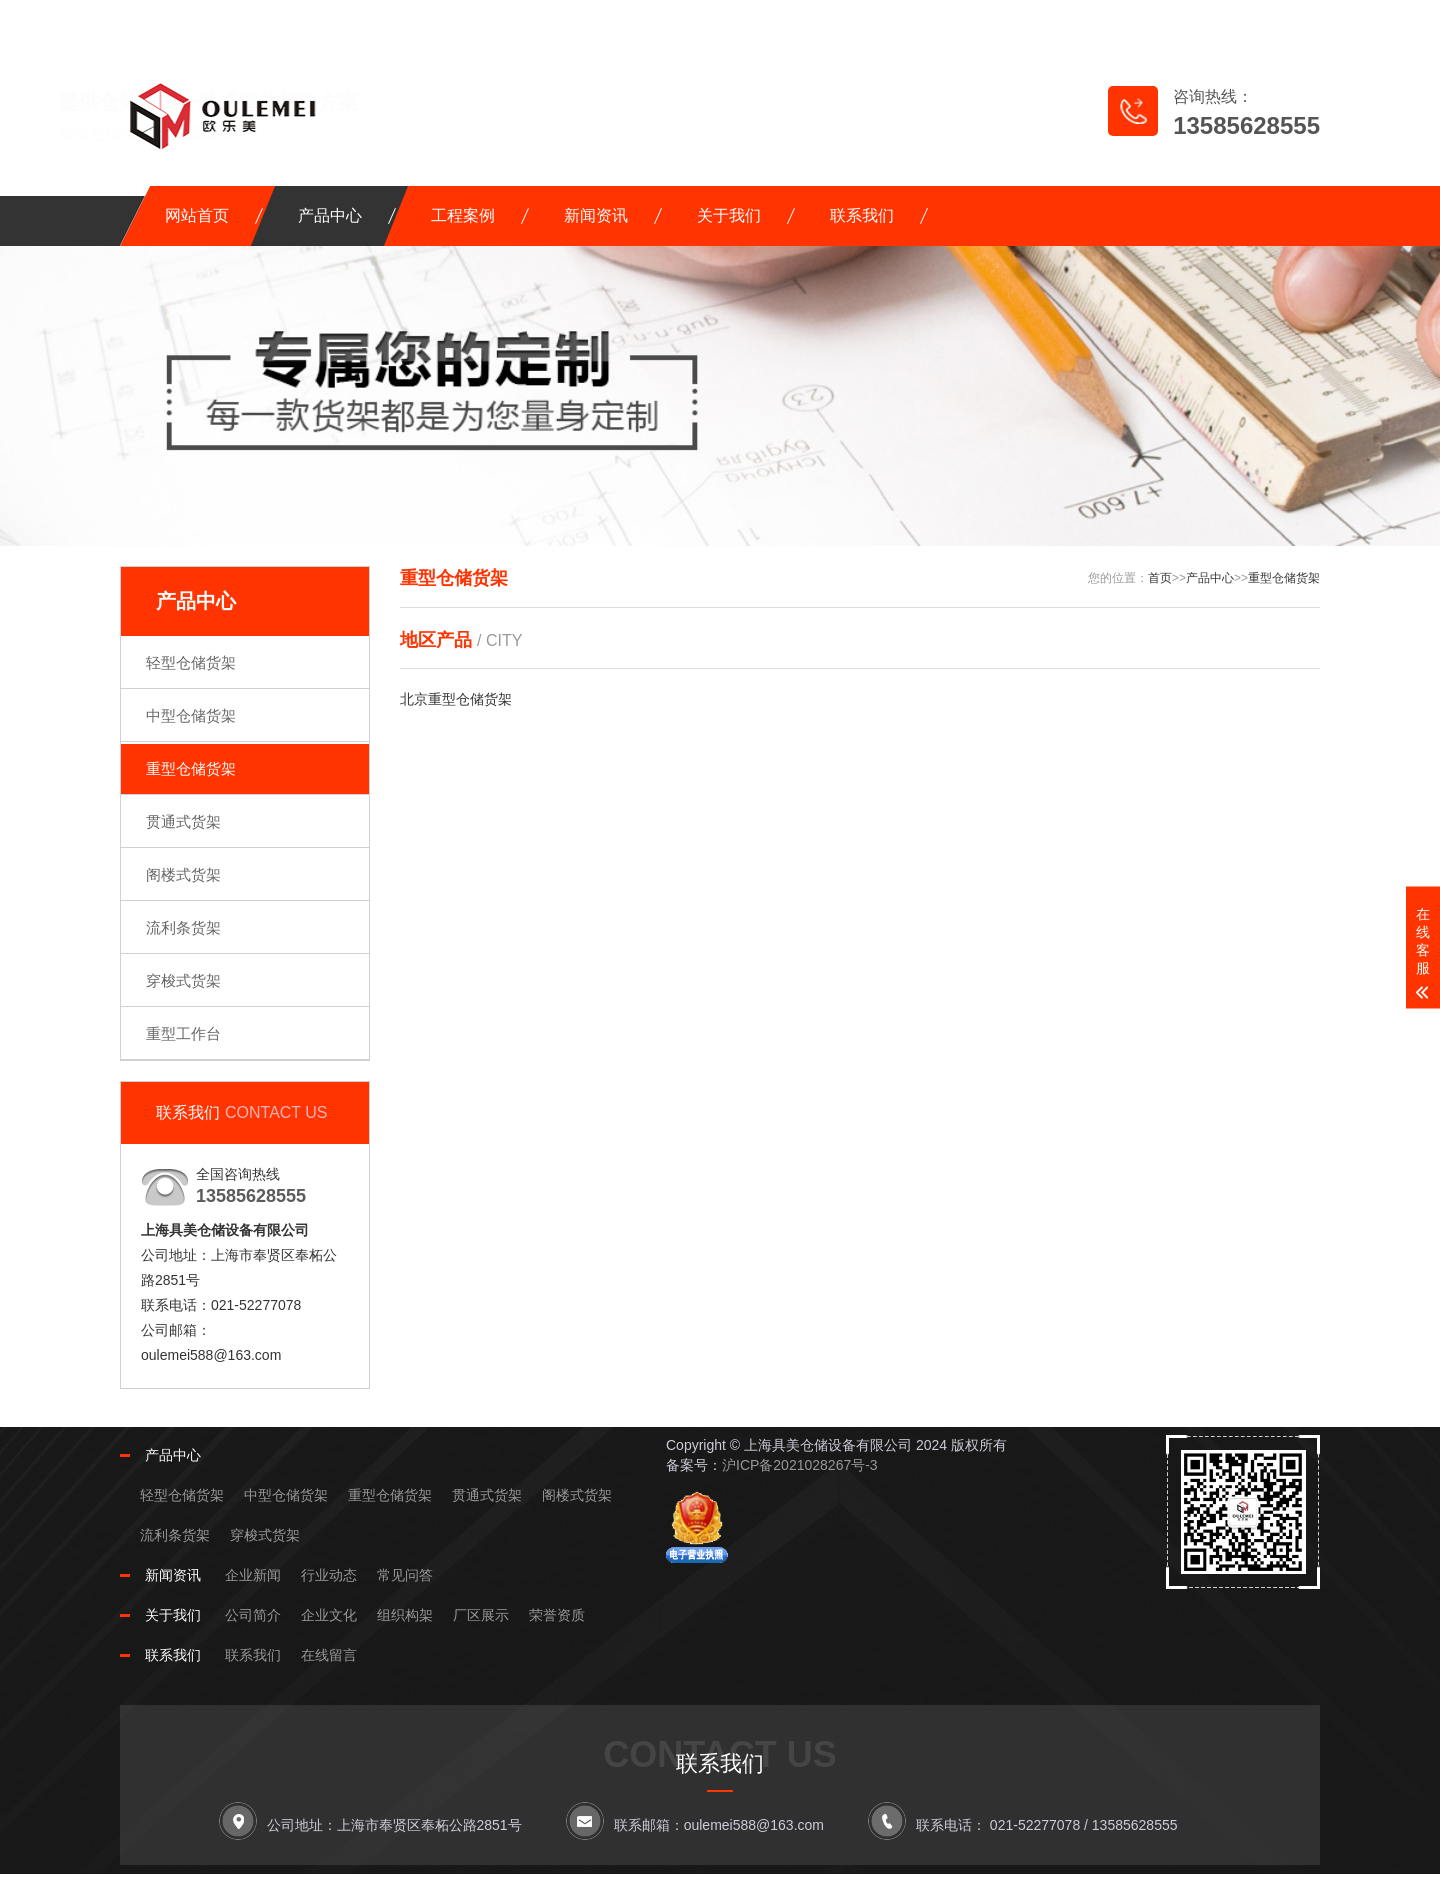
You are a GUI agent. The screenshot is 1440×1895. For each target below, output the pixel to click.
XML (1287, 21)
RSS (1225, 21)
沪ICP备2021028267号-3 (800, 1465)
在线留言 (1011, 21)
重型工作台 (183, 1033)
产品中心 (330, 215)
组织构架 (405, 1615)
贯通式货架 (183, 821)
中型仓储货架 (191, 715)
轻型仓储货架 (191, 662)
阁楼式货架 (183, 874)
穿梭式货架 (183, 980)
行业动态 (329, 1575)
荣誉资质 (557, 1615)
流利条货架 (183, 927)
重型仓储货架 (191, 768)
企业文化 (329, 1615)
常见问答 (405, 1575)
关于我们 (729, 215)
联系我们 (862, 215)
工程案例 (463, 215)
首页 (1160, 578)
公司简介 (253, 1615)
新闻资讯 (596, 215)
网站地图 (1125, 21)
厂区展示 (481, 1615)
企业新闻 (253, 1575)
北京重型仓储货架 (456, 699)
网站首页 (197, 215)
